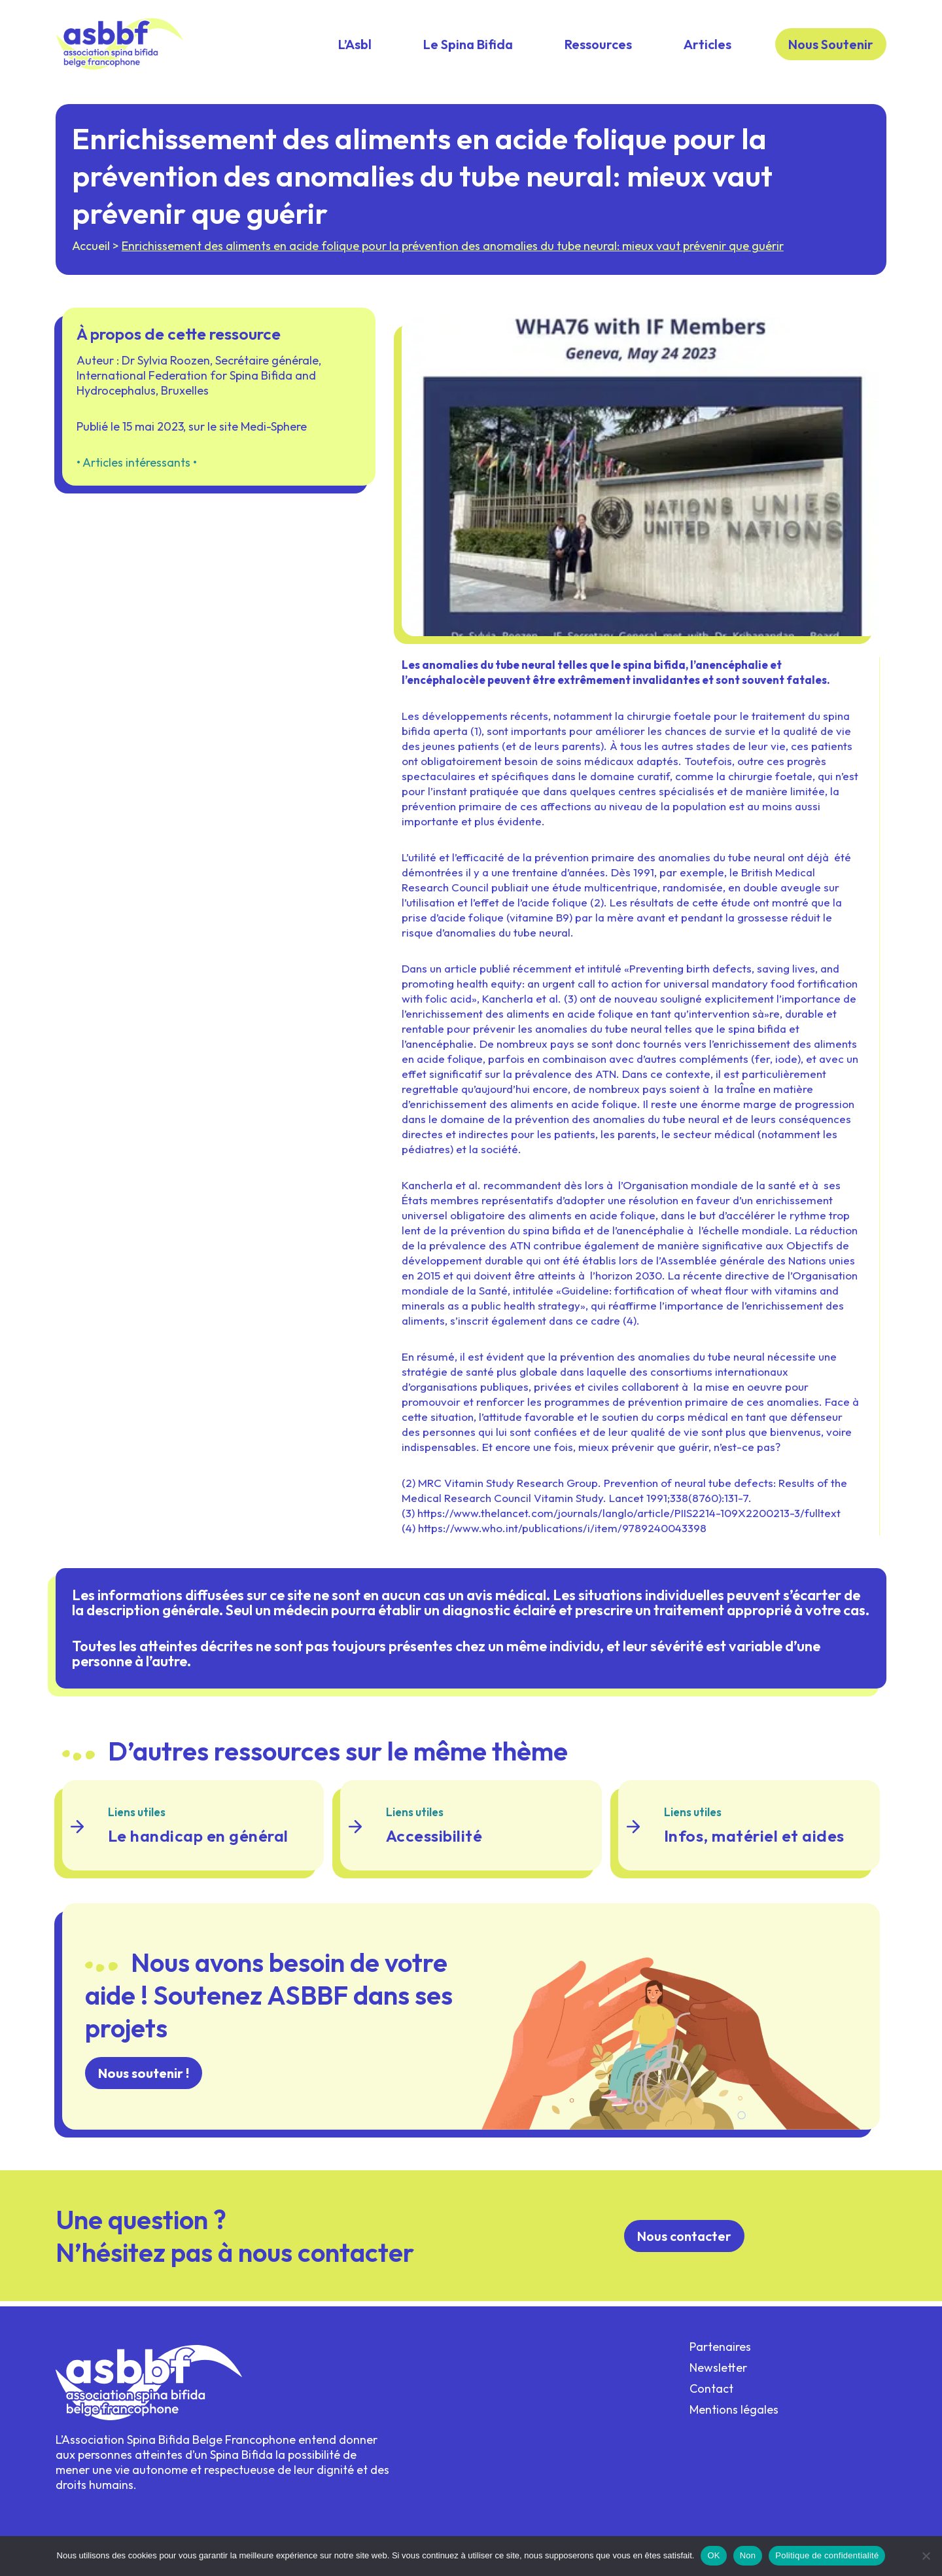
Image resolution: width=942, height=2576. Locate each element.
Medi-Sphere (276, 437)
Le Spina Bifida (468, 44)
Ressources (598, 44)
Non (748, 2555)
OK (713, 2555)
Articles (707, 44)
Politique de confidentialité (827, 2555)
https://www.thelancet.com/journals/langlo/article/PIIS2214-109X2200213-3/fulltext (629, 1526)
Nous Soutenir (830, 44)
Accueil (94, 249)
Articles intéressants (138, 473)
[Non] (925, 2555)
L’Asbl (355, 44)
